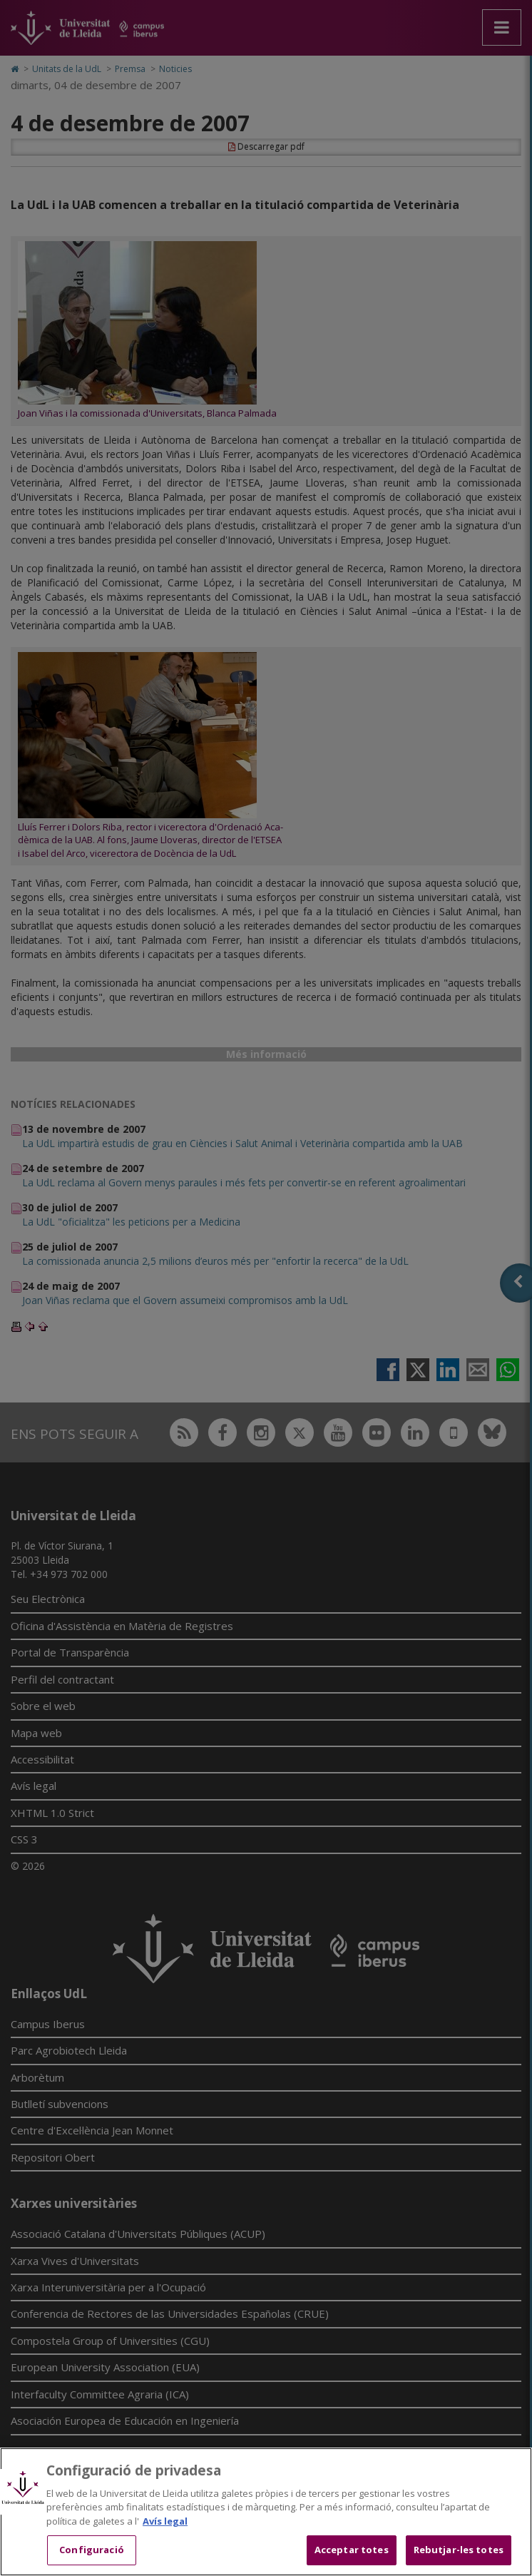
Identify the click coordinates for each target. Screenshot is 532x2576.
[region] (266, 2512)
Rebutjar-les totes (458, 2549)
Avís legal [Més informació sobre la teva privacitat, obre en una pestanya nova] (165, 2521)
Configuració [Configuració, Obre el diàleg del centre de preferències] (91, 2549)
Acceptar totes (351, 2549)
